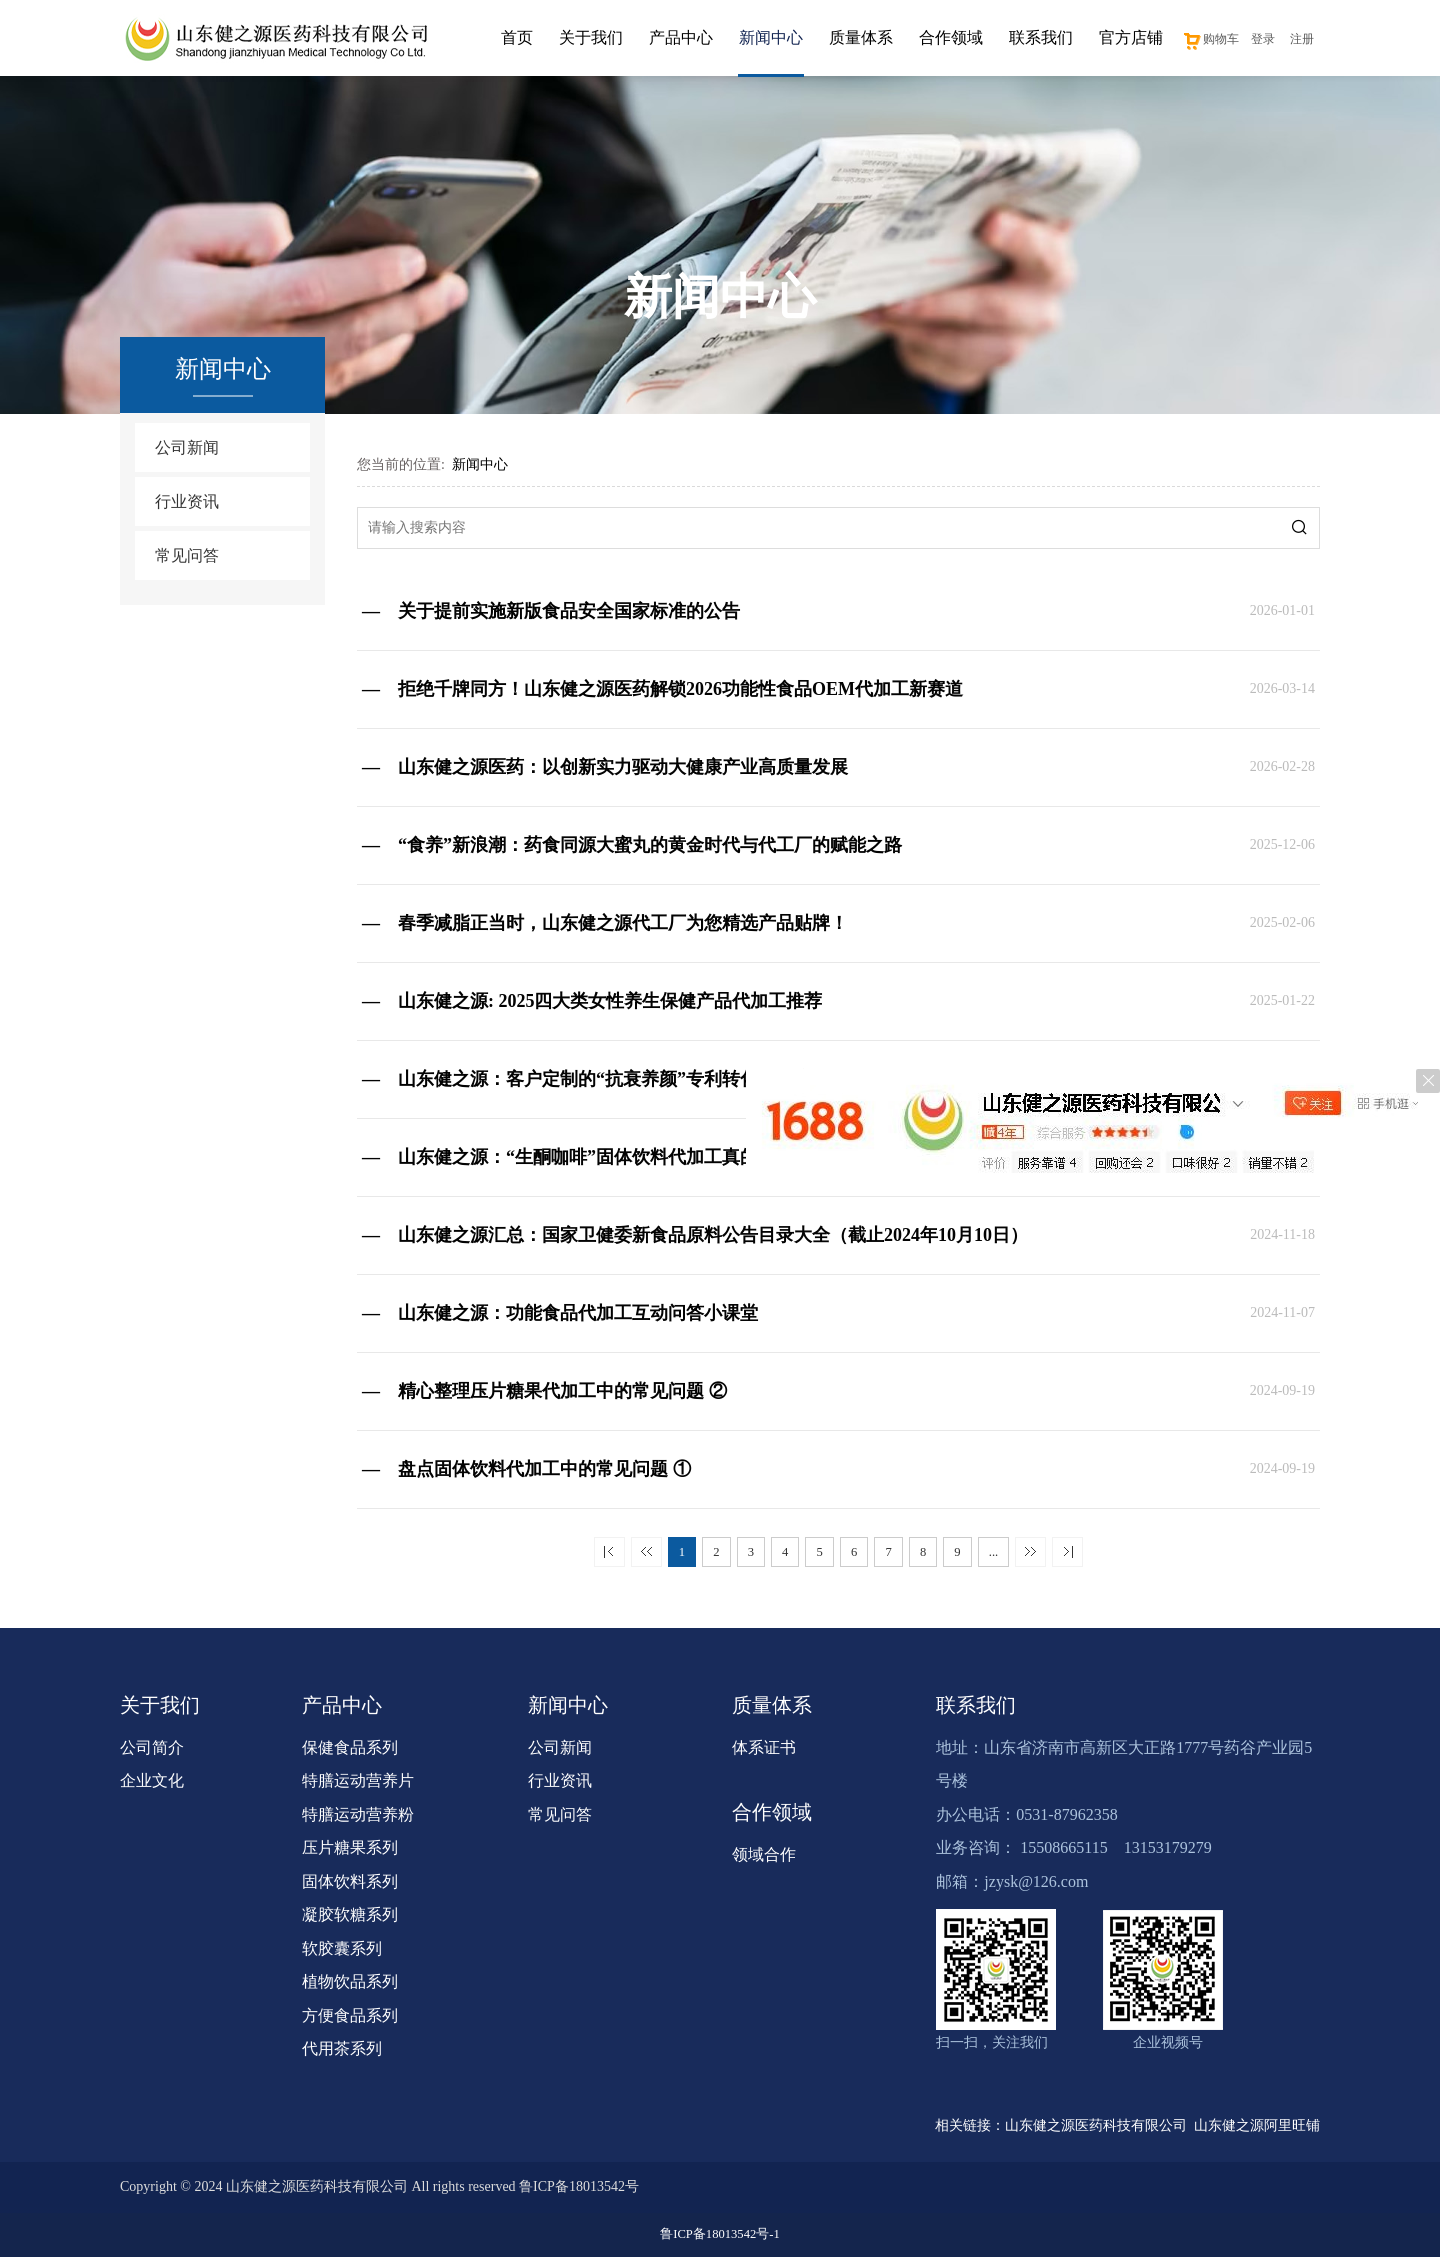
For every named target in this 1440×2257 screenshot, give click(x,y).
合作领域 (951, 37)
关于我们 (591, 37)
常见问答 (187, 555)
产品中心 (681, 37)
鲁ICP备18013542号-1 (719, 2234)
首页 (517, 37)
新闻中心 (771, 37)
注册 (1302, 39)
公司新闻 (187, 447)
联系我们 (1041, 37)
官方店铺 (1131, 37)
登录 (1263, 39)
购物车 (1210, 39)
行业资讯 (187, 501)
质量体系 (861, 37)
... (993, 1552)
